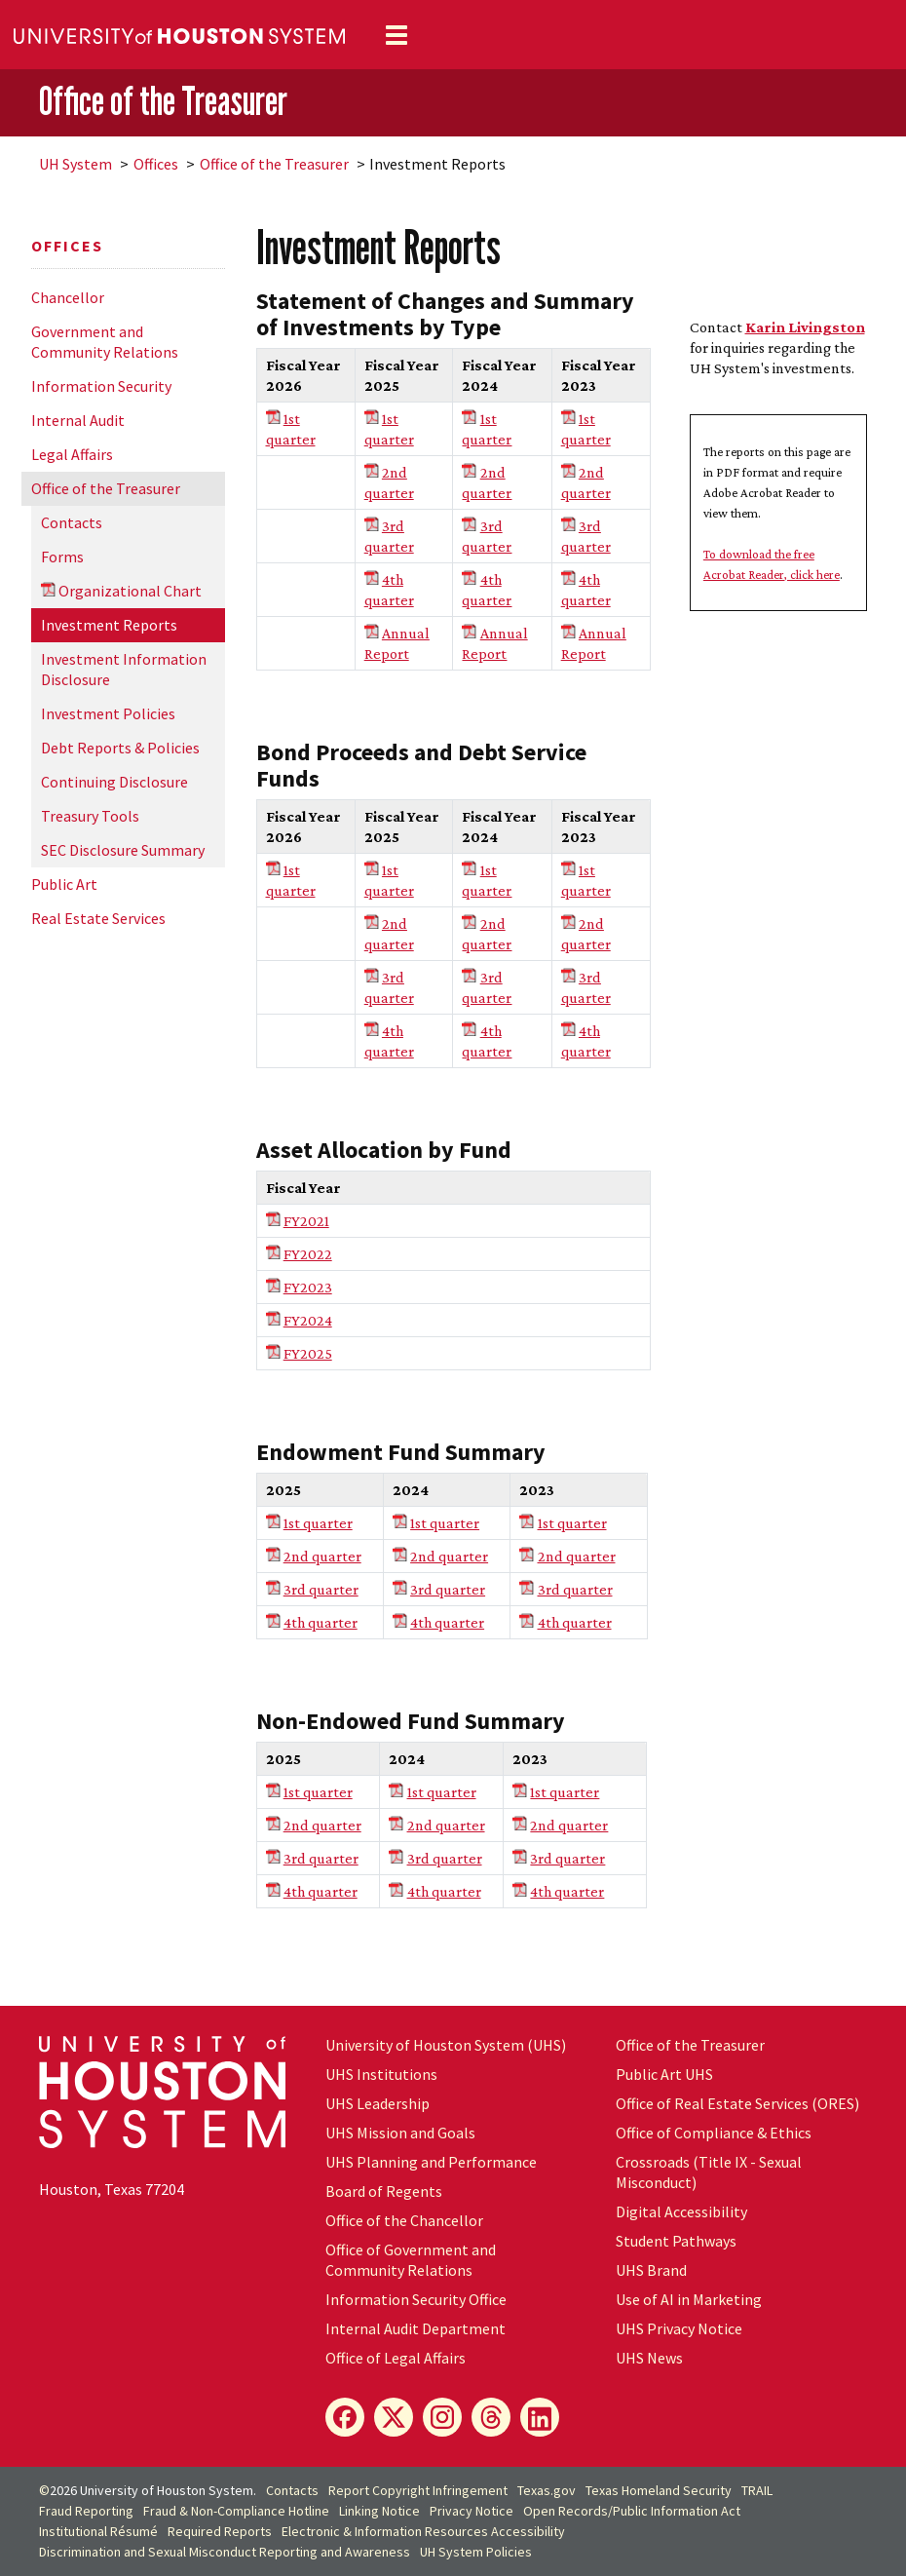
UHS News (649, 2357)
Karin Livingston (805, 327)
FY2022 (307, 1254)
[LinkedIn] (539, 2417)
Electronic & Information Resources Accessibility (423, 2531)
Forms (62, 556)
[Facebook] (344, 2417)
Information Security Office (416, 2299)
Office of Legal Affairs (395, 2357)
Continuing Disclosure (114, 781)
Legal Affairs (72, 454)
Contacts (71, 522)
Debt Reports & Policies (120, 747)
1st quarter (318, 1523)
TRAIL (757, 2490)
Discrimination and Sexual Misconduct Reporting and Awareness (224, 2551)
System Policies (476, 2551)
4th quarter (320, 1622)
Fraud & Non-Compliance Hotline (236, 2510)
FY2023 (307, 1287)
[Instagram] (442, 2417)
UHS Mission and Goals (400, 2132)
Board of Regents (383, 2191)
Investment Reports (109, 624)
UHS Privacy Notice (679, 2328)
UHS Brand (651, 2270)
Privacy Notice (471, 2510)
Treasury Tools (90, 816)
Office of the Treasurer (163, 101)
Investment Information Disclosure (124, 669)
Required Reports (220, 2531)
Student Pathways (676, 2240)
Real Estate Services (98, 918)
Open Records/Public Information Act (631, 2510)
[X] (393, 2417)
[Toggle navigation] (396, 35)
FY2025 (307, 1353)
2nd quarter (322, 1556)
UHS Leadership (377, 2103)
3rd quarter (321, 1589)
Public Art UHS (664, 2074)
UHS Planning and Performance (431, 2162)
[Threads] (491, 2417)
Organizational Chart (130, 590)
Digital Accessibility (681, 2211)
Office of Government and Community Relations (410, 2260)
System (75, 163)
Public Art (64, 884)
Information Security (101, 386)
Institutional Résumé (98, 2531)
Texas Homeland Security (658, 2490)
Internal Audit (78, 420)
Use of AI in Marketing (689, 2299)
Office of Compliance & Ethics (714, 2132)
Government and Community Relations (104, 342)
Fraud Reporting (86, 2510)
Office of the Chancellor (404, 2220)
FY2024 (307, 1320)
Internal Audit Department (415, 2328)
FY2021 (306, 1220)
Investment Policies (108, 713)
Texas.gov (546, 2490)
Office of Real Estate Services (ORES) (737, 2103)
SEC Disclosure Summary (123, 850)
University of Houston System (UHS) (445, 2045)
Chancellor (67, 297)
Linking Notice (379, 2510)
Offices (155, 163)
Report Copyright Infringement (418, 2490)
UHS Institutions (381, 2074)
